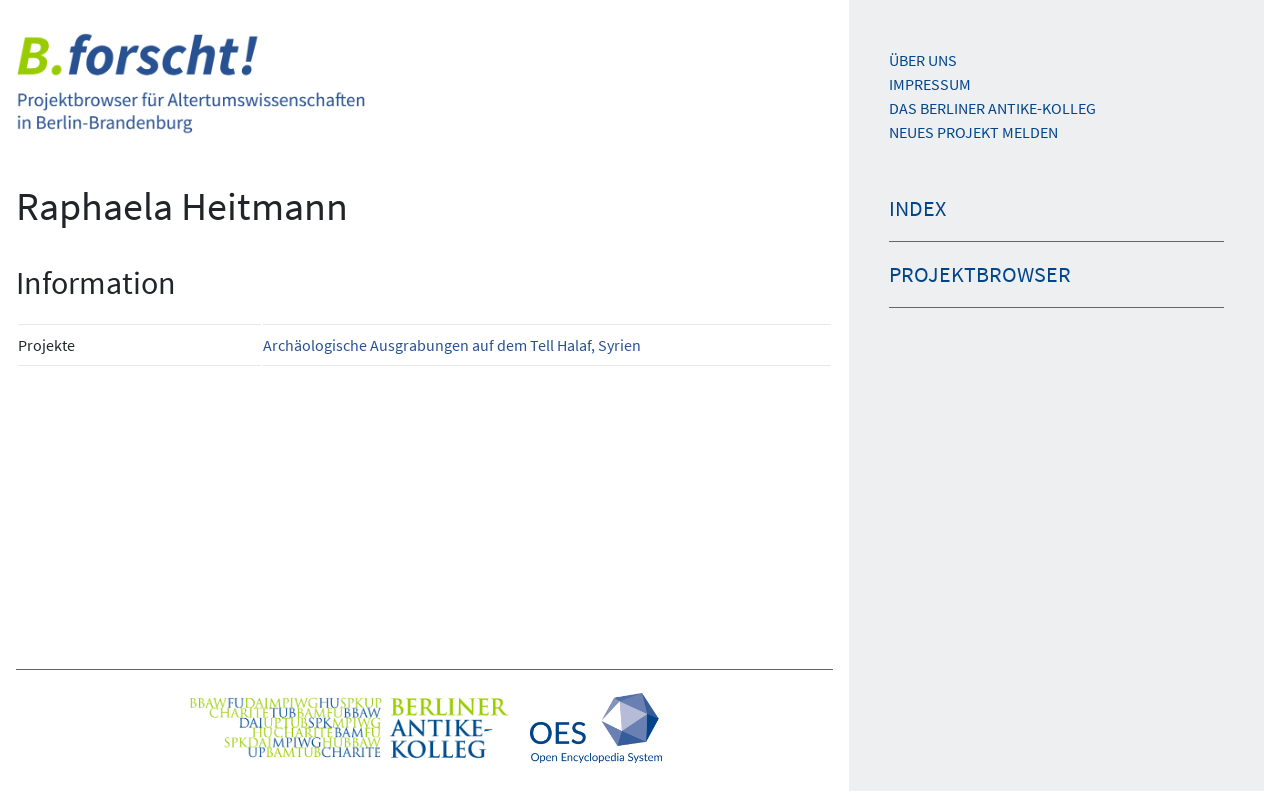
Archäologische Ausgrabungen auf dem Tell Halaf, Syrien (452, 345)
